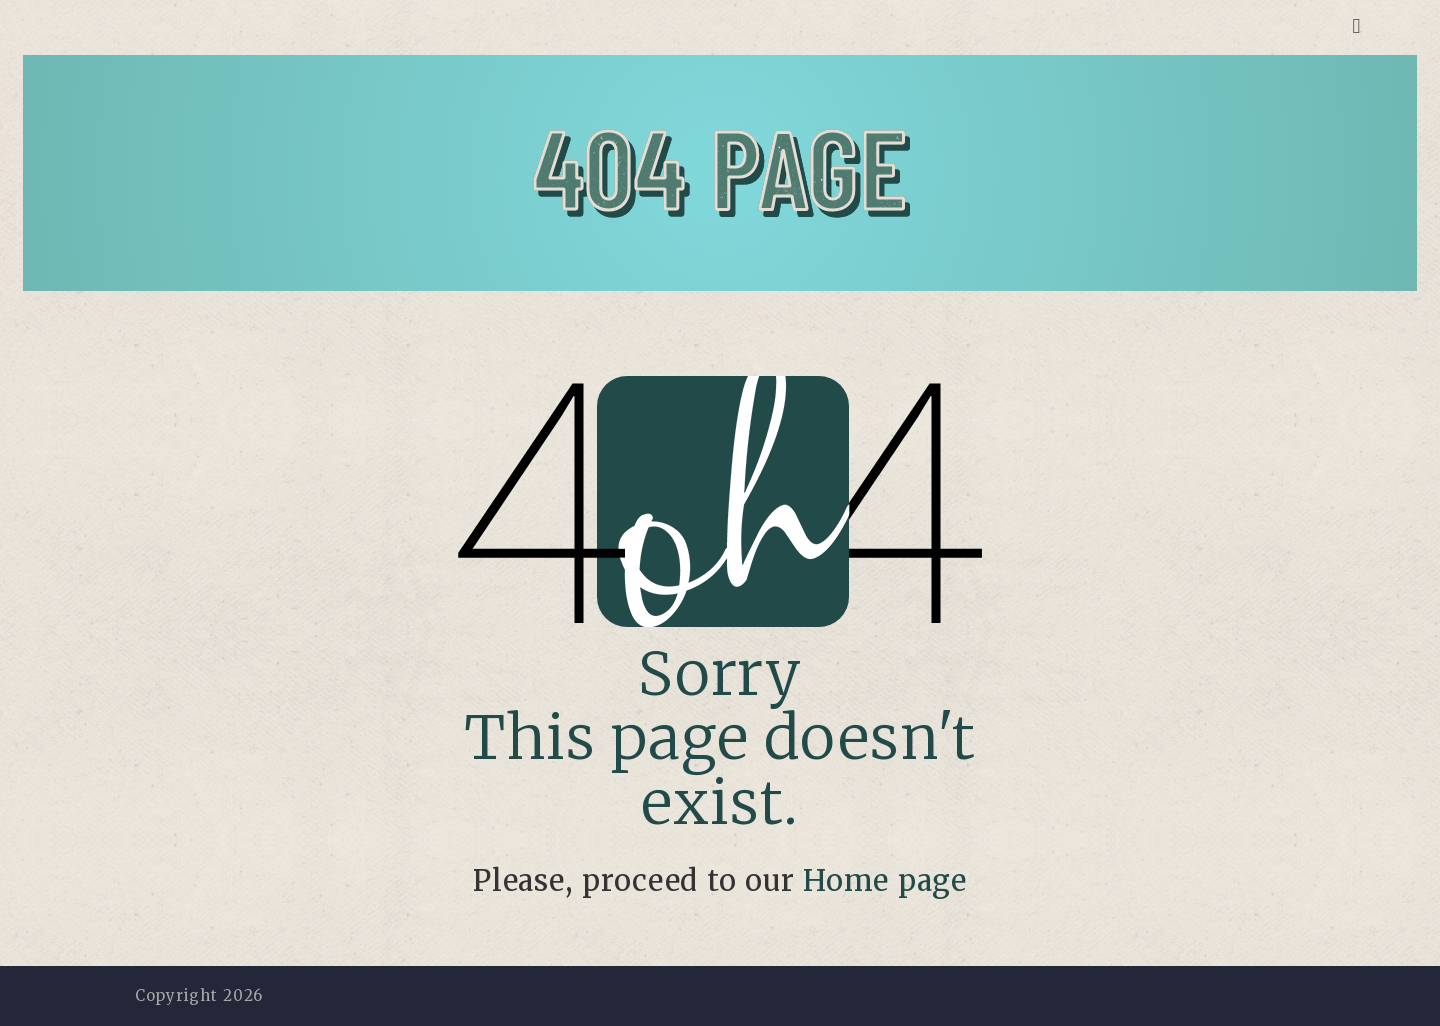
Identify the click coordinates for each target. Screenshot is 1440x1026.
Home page (885, 881)
